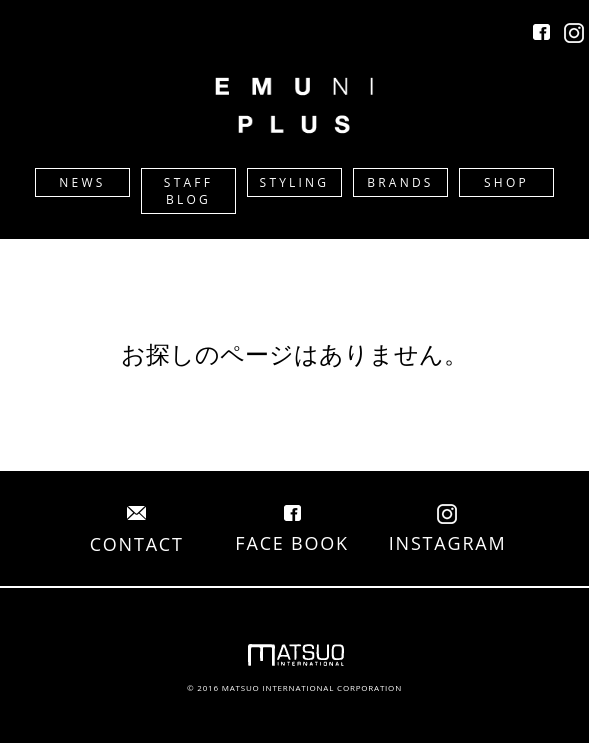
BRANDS (400, 182)
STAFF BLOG (188, 191)
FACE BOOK (292, 531)
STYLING (295, 182)
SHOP (506, 182)
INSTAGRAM (448, 531)
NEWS (82, 182)
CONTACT (137, 532)
